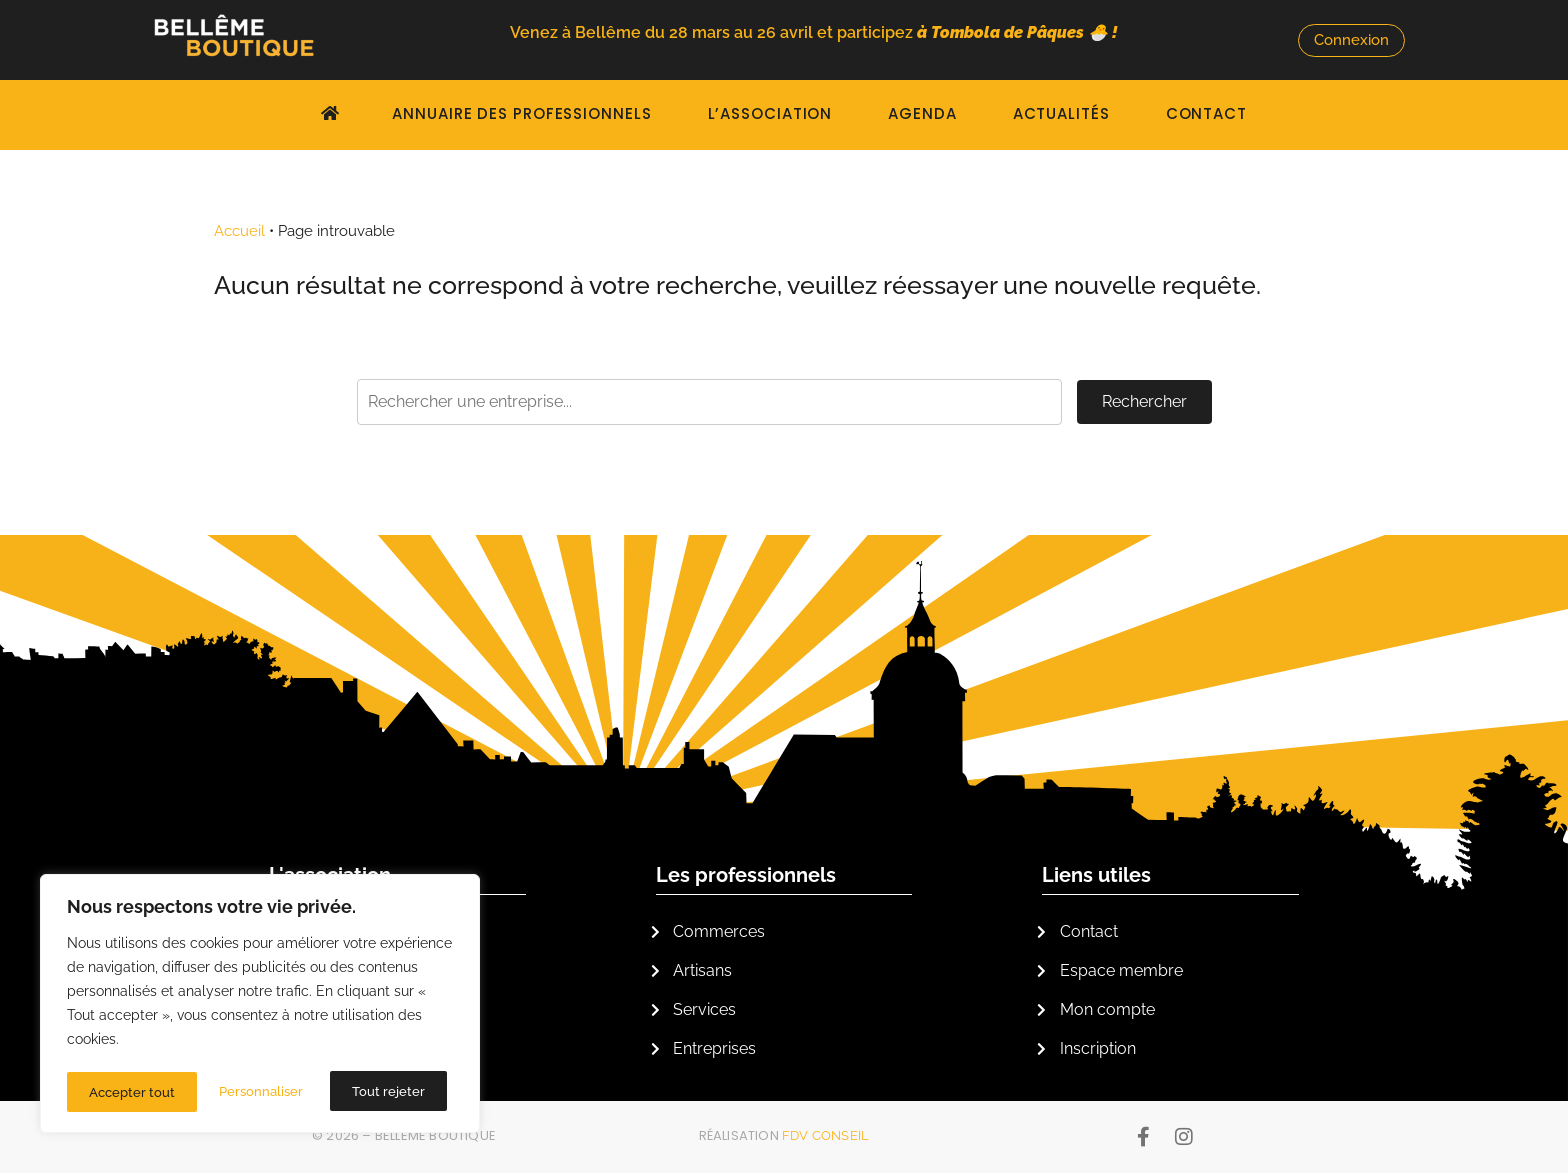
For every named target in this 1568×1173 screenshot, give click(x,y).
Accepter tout (388, 1092)
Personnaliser (131, 1092)
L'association (330, 875)
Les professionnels (746, 875)
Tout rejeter (259, 1092)
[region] (260, 1006)
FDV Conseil (825, 1135)
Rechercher (1144, 401)
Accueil (239, 231)
